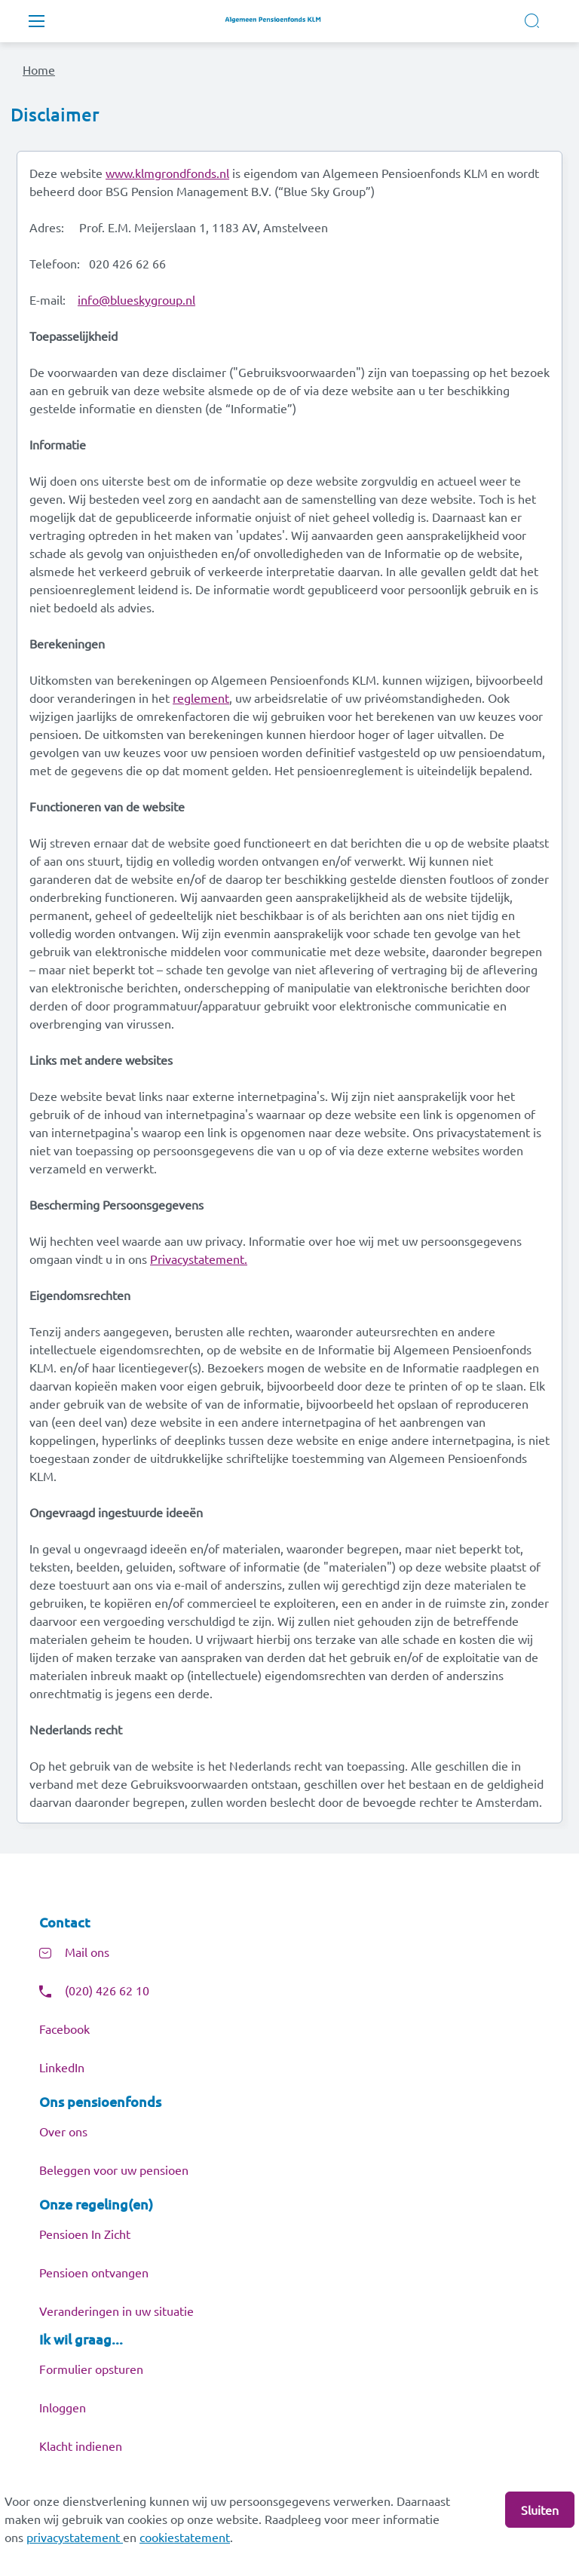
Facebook (64, 2028)
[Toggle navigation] (36, 21)
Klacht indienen (80, 2445)
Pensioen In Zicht (84, 2233)
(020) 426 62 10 (107, 1990)
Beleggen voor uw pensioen (113, 2169)
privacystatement (74, 2536)
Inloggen (62, 2407)
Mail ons (87, 1951)
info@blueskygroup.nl (136, 299)
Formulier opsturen (91, 2368)
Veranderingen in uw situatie (116, 2310)
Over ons (63, 2131)
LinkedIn (61, 2067)
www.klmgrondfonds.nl (167, 172)
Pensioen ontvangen (94, 2272)
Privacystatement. (198, 1258)
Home (39, 69)
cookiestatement (184, 2536)
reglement (201, 697)
